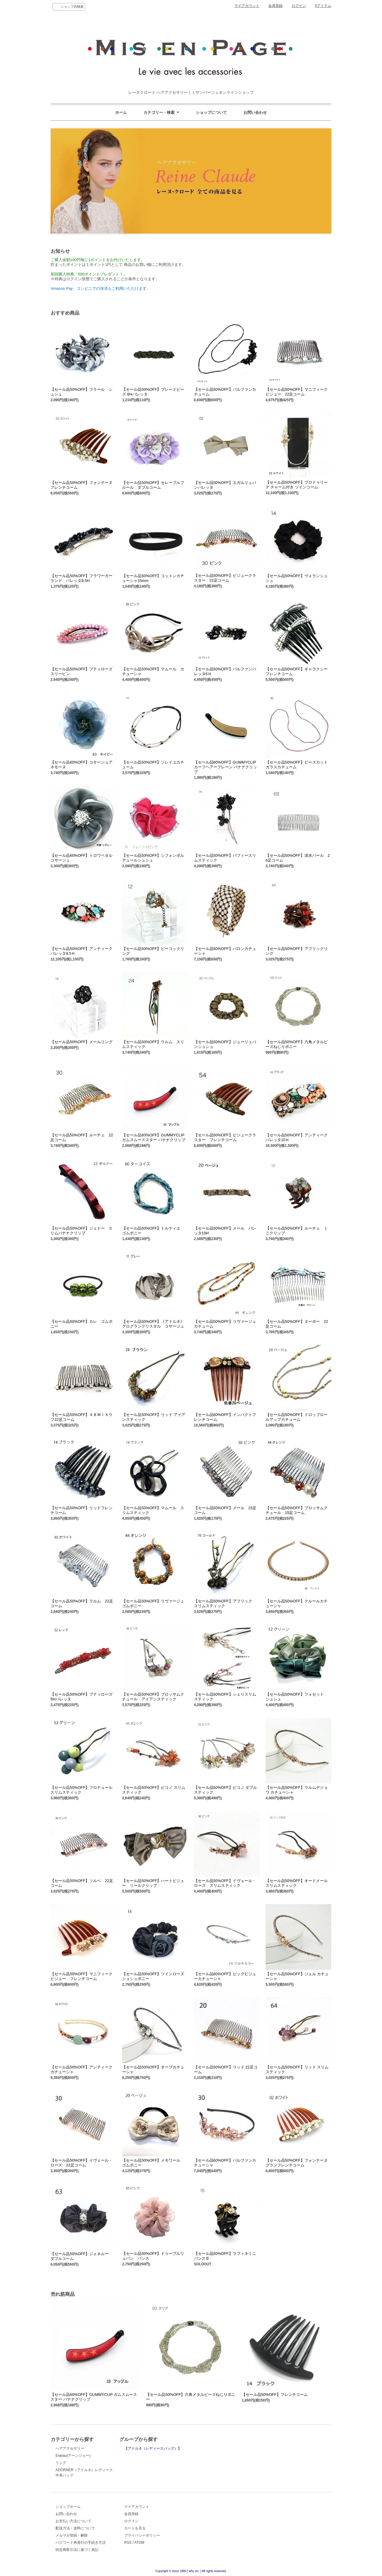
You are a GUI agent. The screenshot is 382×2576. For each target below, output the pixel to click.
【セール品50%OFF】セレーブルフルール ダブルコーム (153, 485)
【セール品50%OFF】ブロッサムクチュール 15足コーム (297, 1510)
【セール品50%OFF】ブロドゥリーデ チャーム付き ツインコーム (297, 484)
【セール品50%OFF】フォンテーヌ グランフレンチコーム (299, 2162)
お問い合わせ (255, 112)
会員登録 (275, 6)
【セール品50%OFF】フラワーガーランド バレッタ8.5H (81, 578)
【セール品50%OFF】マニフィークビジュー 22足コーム (297, 391)
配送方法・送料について (75, 2528)
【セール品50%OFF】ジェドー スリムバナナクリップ (81, 1230)
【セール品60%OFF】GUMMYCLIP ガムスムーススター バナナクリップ (153, 1137)
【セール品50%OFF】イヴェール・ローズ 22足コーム (81, 2162)
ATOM (139, 2542)
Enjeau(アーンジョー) (73, 2456)
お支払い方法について (73, 2521)
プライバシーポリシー (142, 2535)
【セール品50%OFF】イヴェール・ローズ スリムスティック (225, 1883)
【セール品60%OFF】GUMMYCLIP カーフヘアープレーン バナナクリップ (225, 767)
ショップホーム (68, 2507)
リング (61, 2463)
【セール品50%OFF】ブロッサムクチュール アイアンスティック (153, 1696)
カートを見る (135, 2528)
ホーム (121, 112)
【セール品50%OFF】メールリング (81, 1042)
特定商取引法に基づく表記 (77, 2550)
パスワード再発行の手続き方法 (81, 2542)
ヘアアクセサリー (70, 2448)
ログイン (299, 6)
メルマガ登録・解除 (72, 2535)
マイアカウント (246, 6)
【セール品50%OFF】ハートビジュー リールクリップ (153, 1883)
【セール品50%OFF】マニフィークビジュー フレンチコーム (81, 1976)
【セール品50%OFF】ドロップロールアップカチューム (297, 1417)
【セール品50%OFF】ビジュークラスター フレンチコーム (225, 1137)
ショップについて (211, 112)
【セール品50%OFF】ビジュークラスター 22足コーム (225, 578)
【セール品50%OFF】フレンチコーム (275, 2394)
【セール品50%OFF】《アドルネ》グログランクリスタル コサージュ (153, 1323)
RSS (128, 2542)
